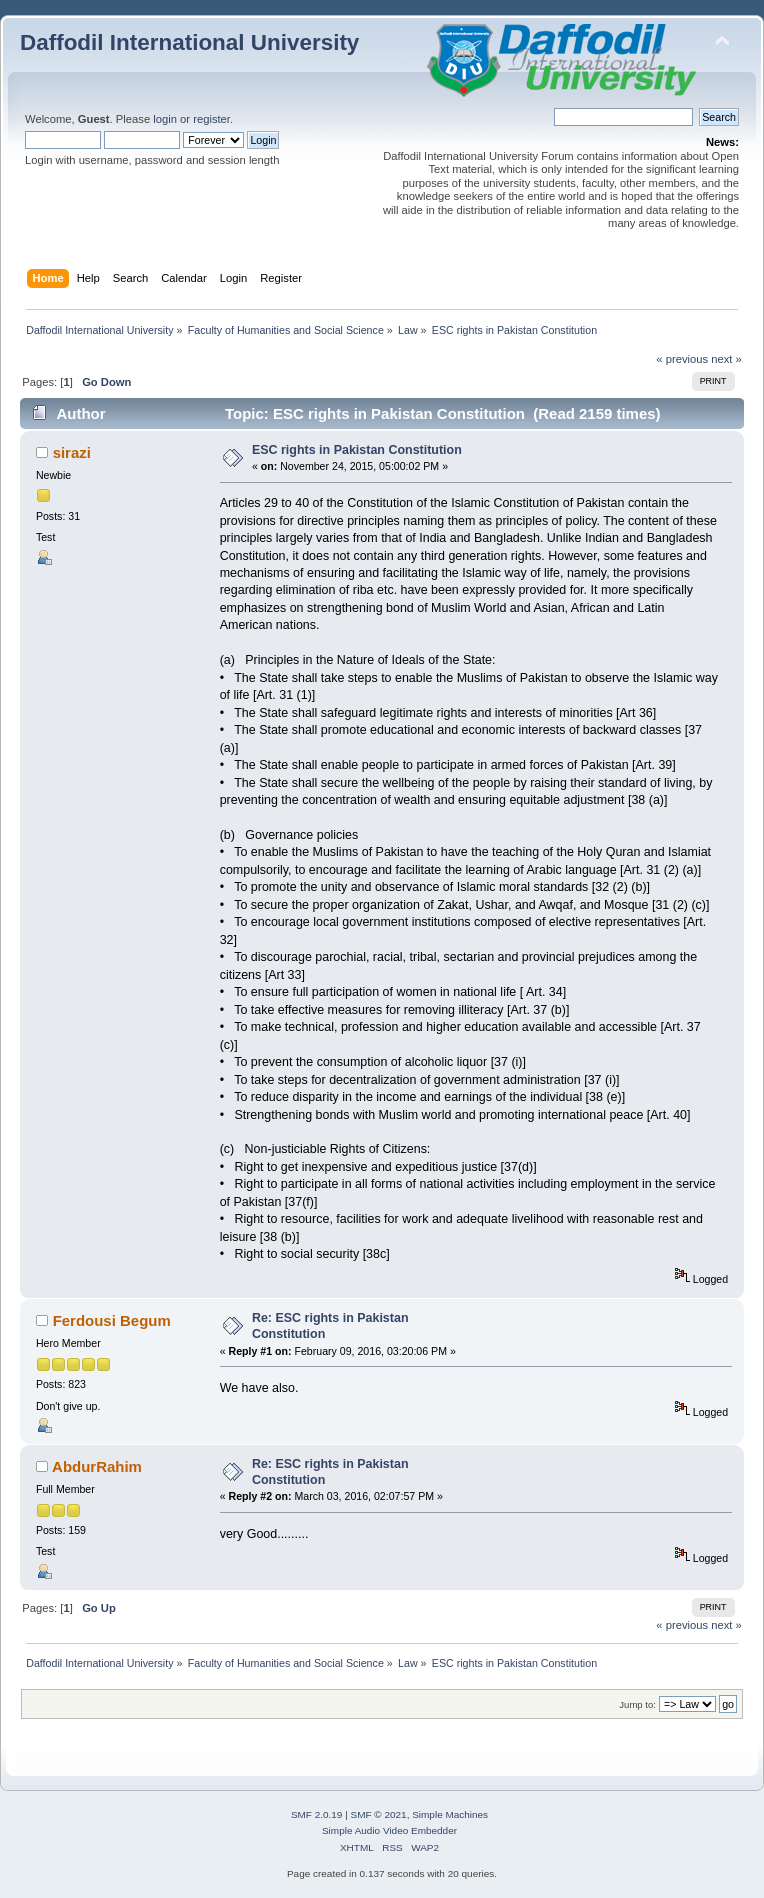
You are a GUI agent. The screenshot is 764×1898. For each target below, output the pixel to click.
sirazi (72, 452)
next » (726, 359)
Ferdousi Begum (112, 1320)
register (211, 119)
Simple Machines (450, 1814)
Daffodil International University (189, 42)
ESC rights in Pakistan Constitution (357, 450)
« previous (682, 359)
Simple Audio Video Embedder (389, 1830)
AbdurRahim (97, 1466)
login (165, 119)
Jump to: (637, 1704)
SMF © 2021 (379, 1814)
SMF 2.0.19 (317, 1814)
